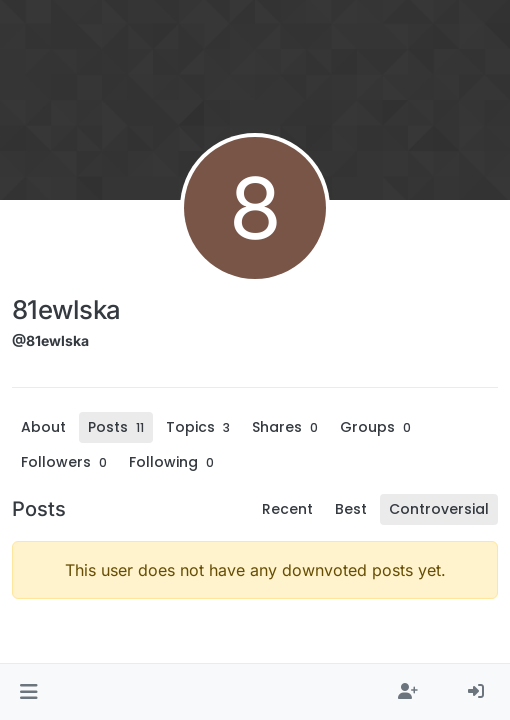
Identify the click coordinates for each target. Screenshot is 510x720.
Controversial (439, 509)
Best (351, 509)
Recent (287, 509)
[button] (28, 692)
